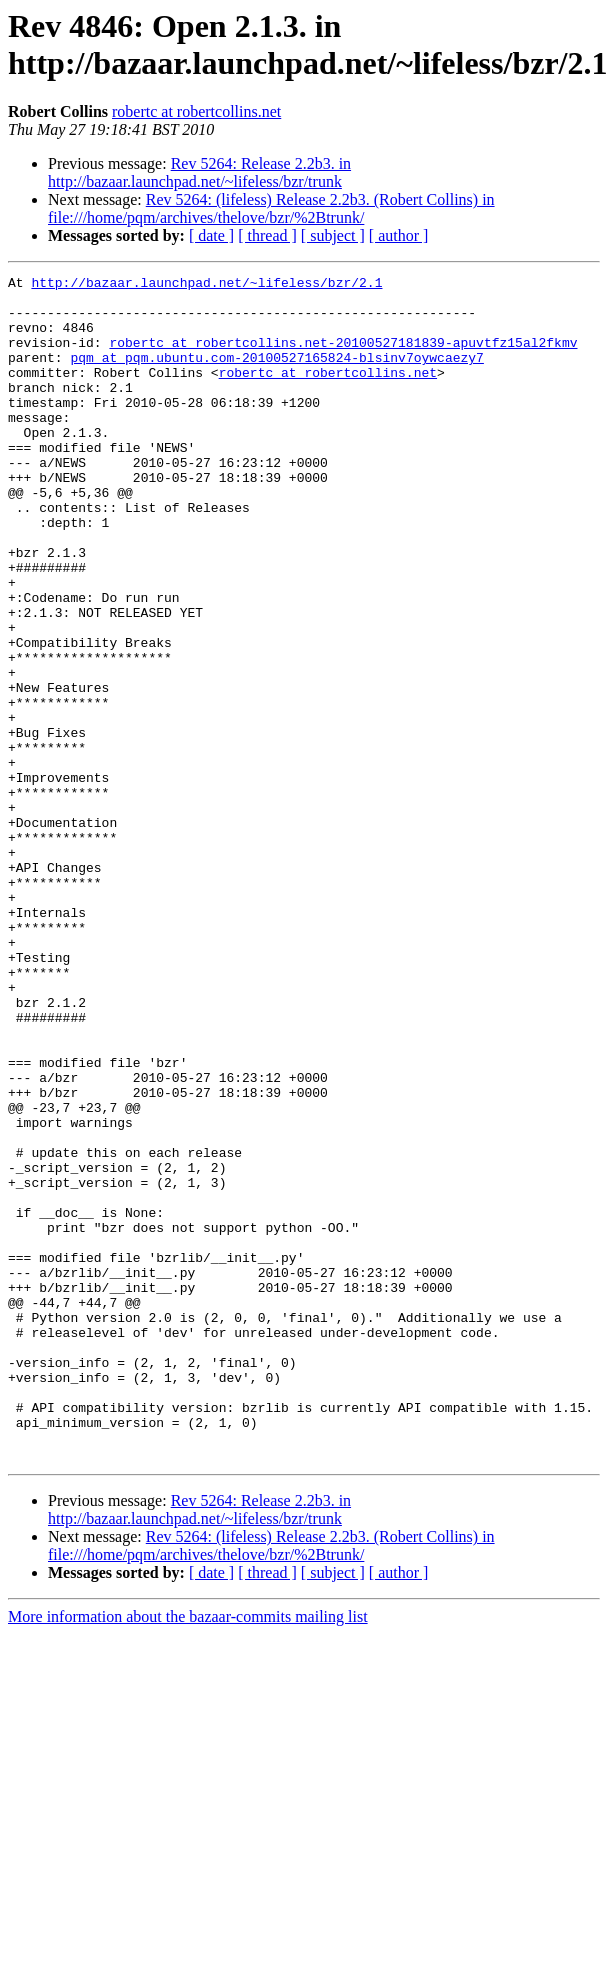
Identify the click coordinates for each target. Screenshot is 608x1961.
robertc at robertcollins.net (196, 111)
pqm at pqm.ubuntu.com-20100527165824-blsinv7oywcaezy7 (276, 375)
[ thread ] (267, 235)
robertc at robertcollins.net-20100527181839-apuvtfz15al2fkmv (343, 357)
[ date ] (211, 235)
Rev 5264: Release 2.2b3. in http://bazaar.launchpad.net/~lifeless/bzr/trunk (199, 172)
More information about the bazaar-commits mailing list (188, 1853)
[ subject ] (333, 235)
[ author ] (399, 235)
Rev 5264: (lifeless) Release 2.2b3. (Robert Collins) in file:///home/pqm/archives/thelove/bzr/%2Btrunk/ (271, 208)
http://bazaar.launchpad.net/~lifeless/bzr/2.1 (206, 285)
